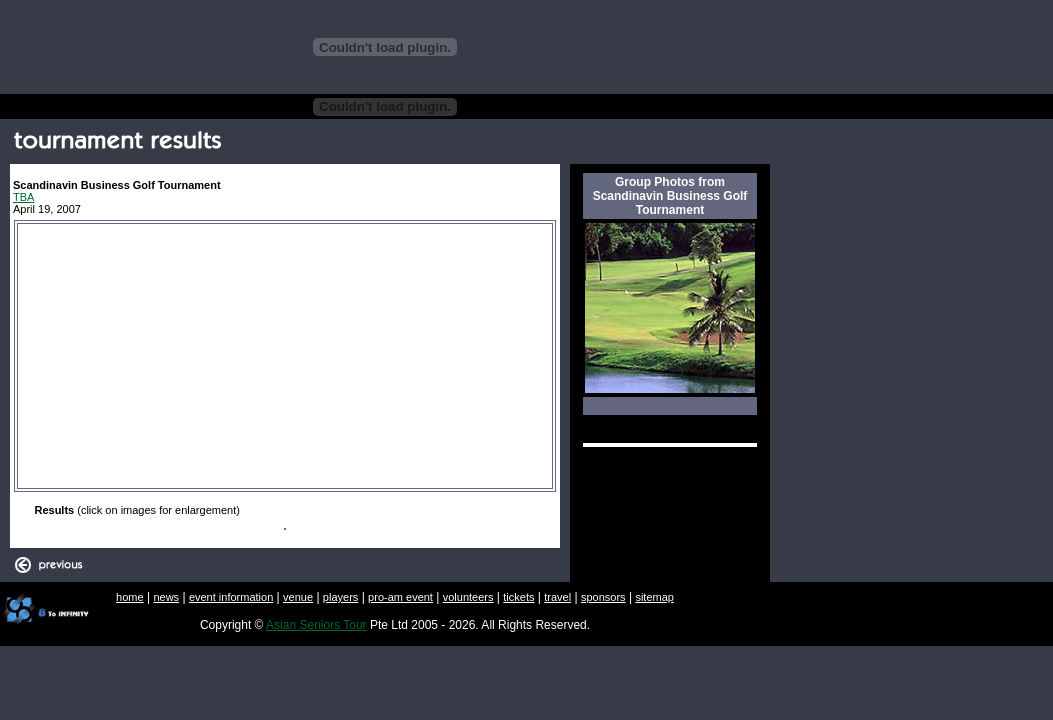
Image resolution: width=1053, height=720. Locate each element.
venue (298, 597)
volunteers (468, 597)
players (340, 597)
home (130, 597)
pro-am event (400, 597)
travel (557, 597)
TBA (23, 197)
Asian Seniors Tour (316, 625)
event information (231, 597)
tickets (518, 597)
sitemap (654, 597)
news (166, 597)
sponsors (603, 597)
